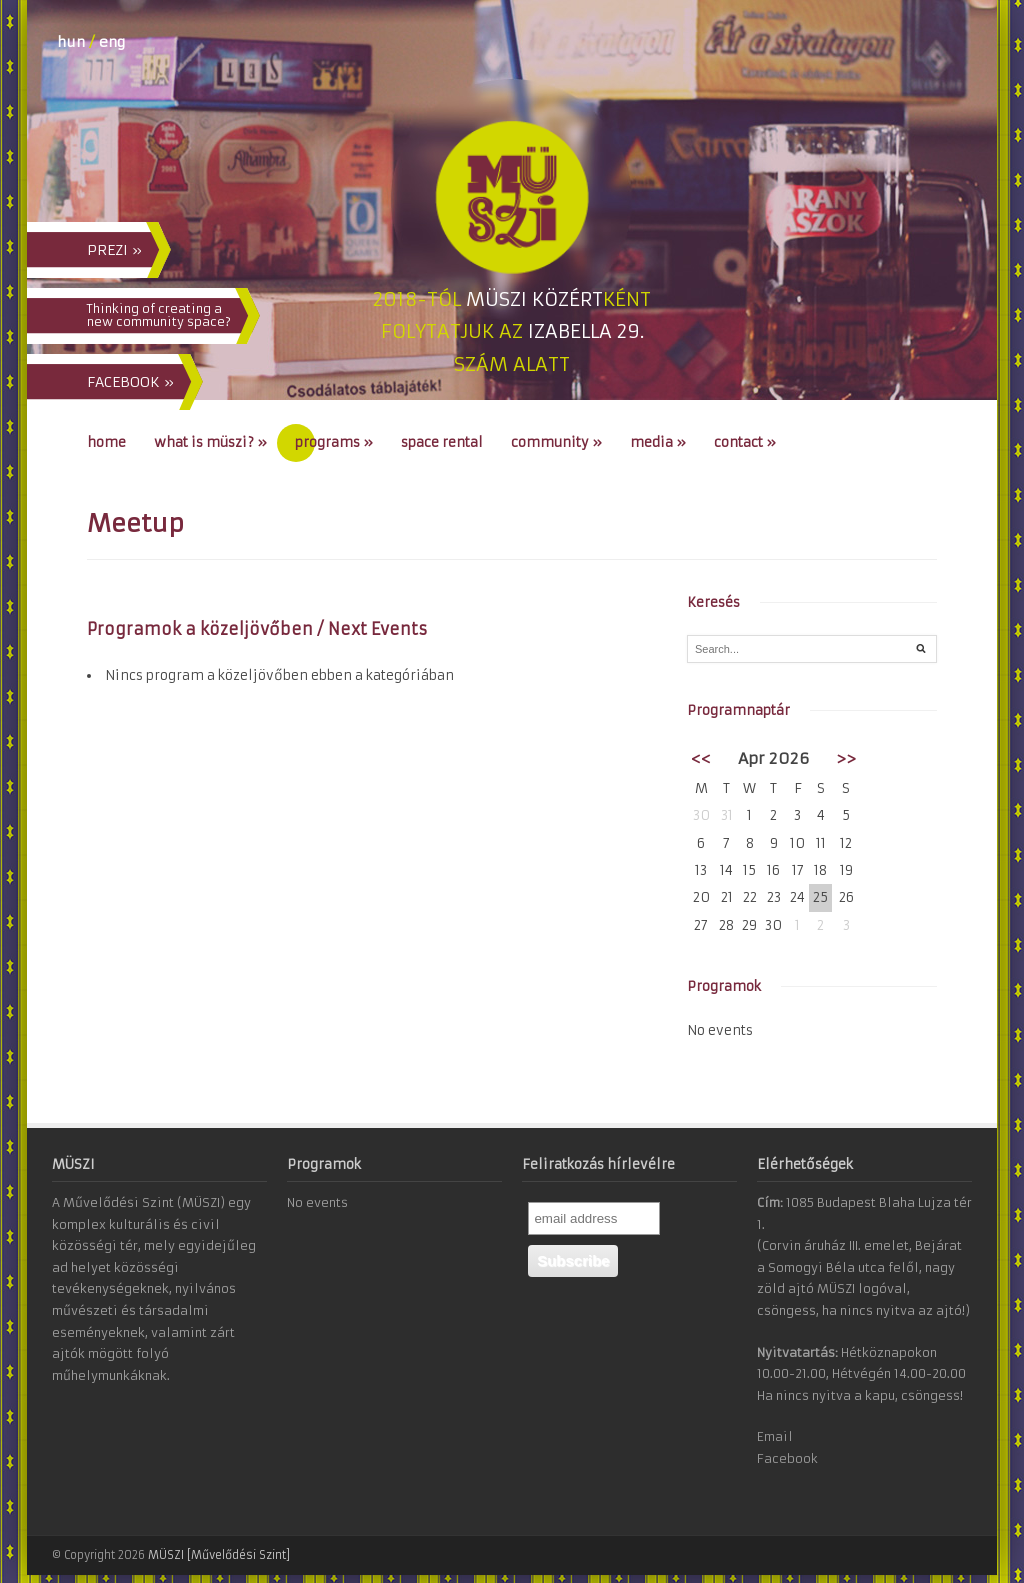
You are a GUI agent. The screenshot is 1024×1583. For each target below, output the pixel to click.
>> (846, 758)
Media (658, 442)
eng (112, 42)
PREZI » (114, 250)
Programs (334, 442)
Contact (745, 442)
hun (71, 42)
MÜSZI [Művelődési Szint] (219, 1555)
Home (106, 442)
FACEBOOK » (130, 382)
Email (775, 1436)
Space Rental (442, 442)
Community (556, 442)
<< (701, 758)
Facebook (787, 1458)
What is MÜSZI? (210, 442)
